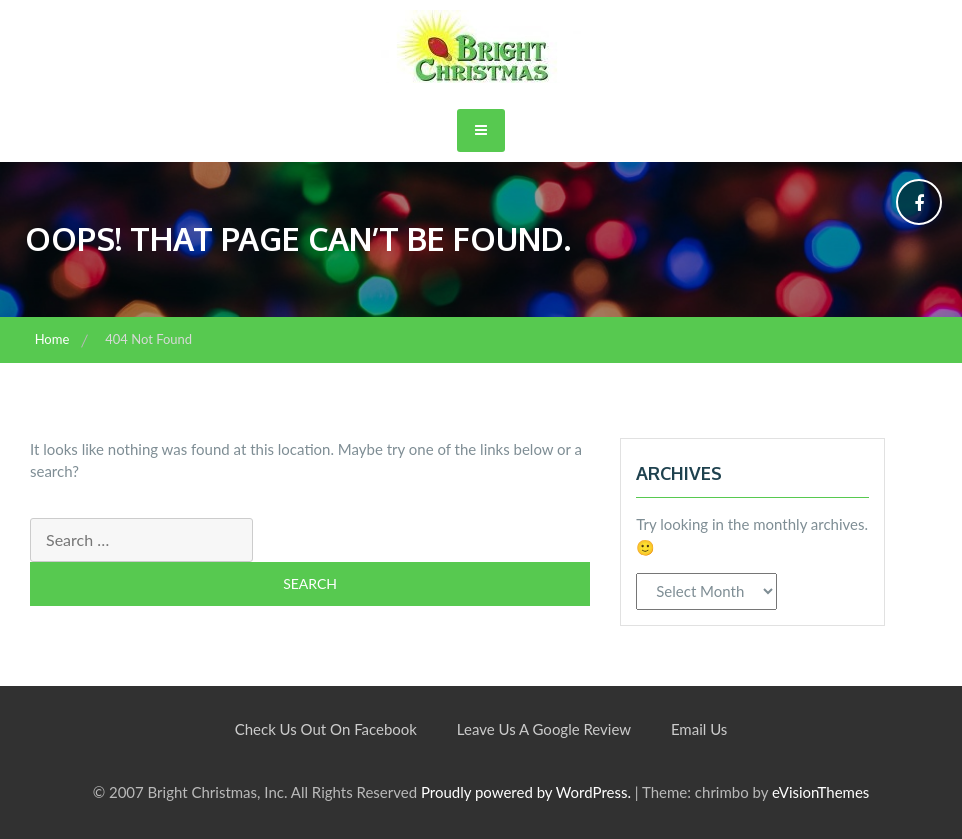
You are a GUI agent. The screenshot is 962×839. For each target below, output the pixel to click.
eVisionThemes (820, 792)
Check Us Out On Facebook (326, 729)
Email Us (699, 729)
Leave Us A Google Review (544, 729)
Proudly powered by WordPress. (526, 792)
